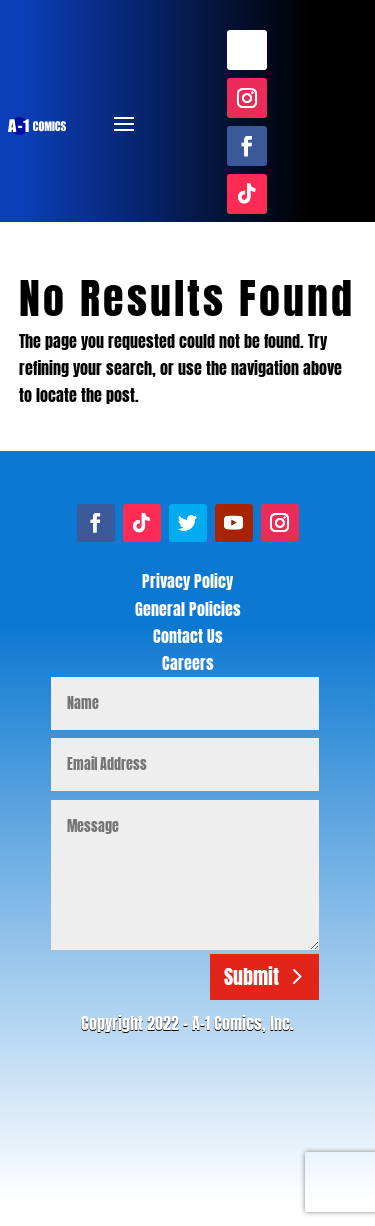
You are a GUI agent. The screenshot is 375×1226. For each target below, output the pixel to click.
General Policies (188, 609)
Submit (251, 976)
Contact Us (188, 636)
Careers (188, 663)
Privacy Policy (187, 581)
